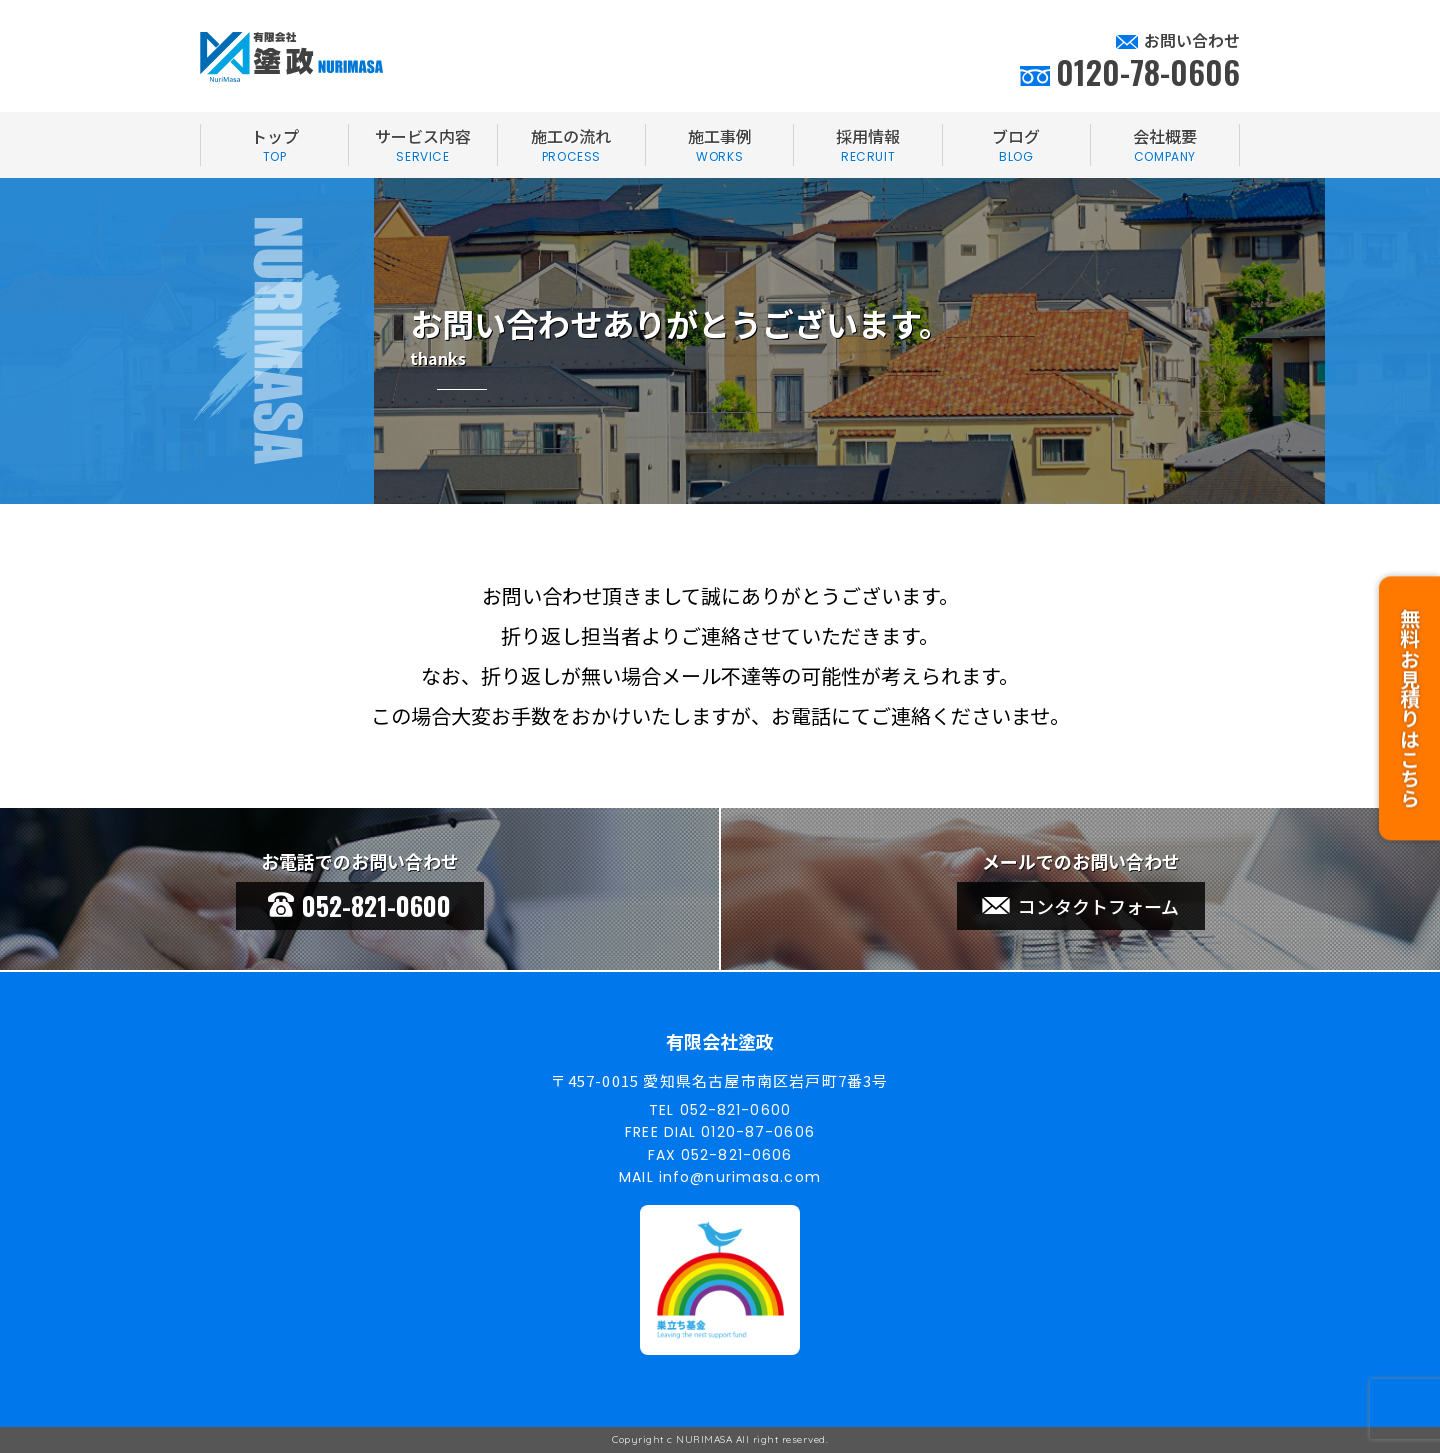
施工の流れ (571, 145)
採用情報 (867, 145)
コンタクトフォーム (1080, 906)
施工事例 (719, 145)
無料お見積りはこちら (1409, 699)
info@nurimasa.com (740, 1177)
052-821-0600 (359, 905)
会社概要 (1164, 145)
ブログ (1016, 145)
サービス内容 (422, 145)
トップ (274, 145)
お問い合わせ (1192, 40)
